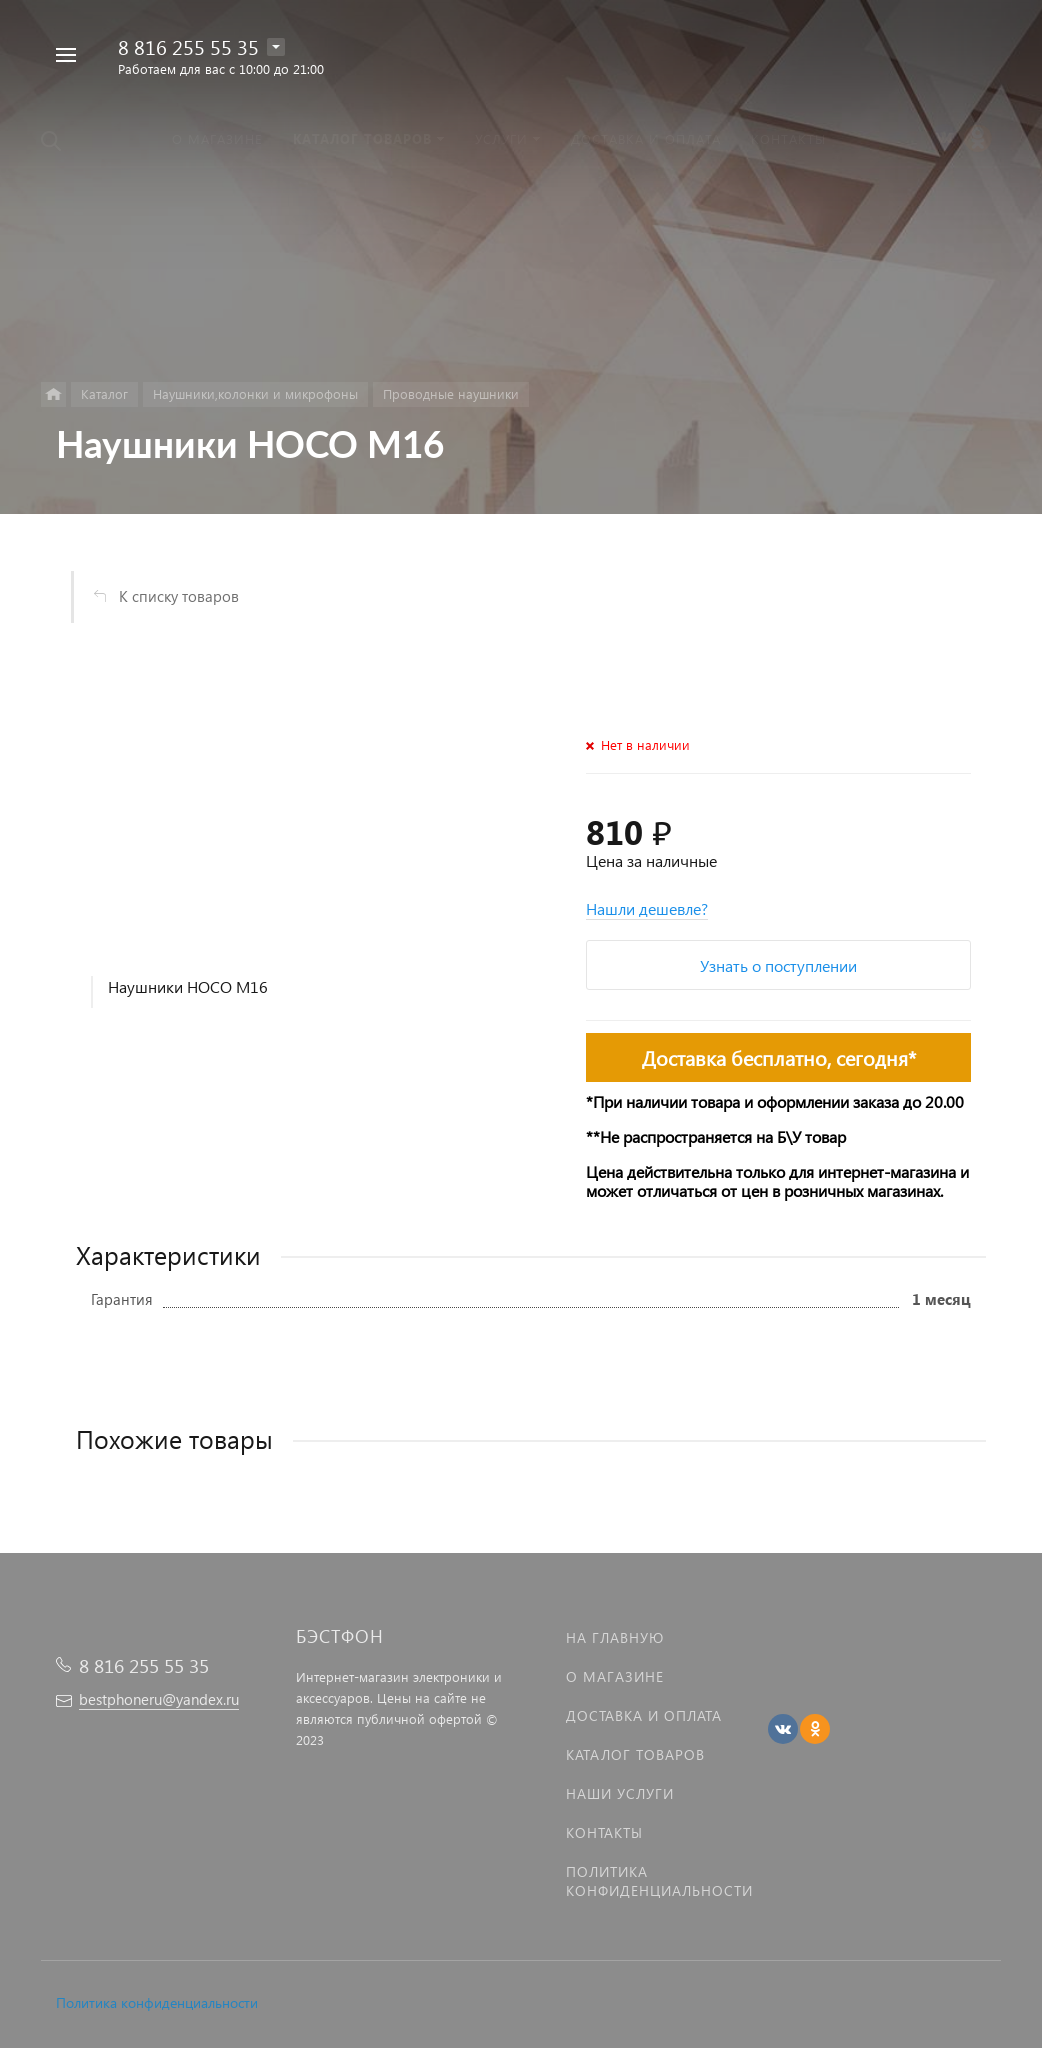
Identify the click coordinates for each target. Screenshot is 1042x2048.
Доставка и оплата (644, 1715)
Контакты (604, 1832)
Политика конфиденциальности (157, 2002)
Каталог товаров (635, 1754)
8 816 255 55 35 (188, 46)
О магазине (615, 1676)
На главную (615, 1637)
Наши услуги (620, 1793)
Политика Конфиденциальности (659, 1881)
